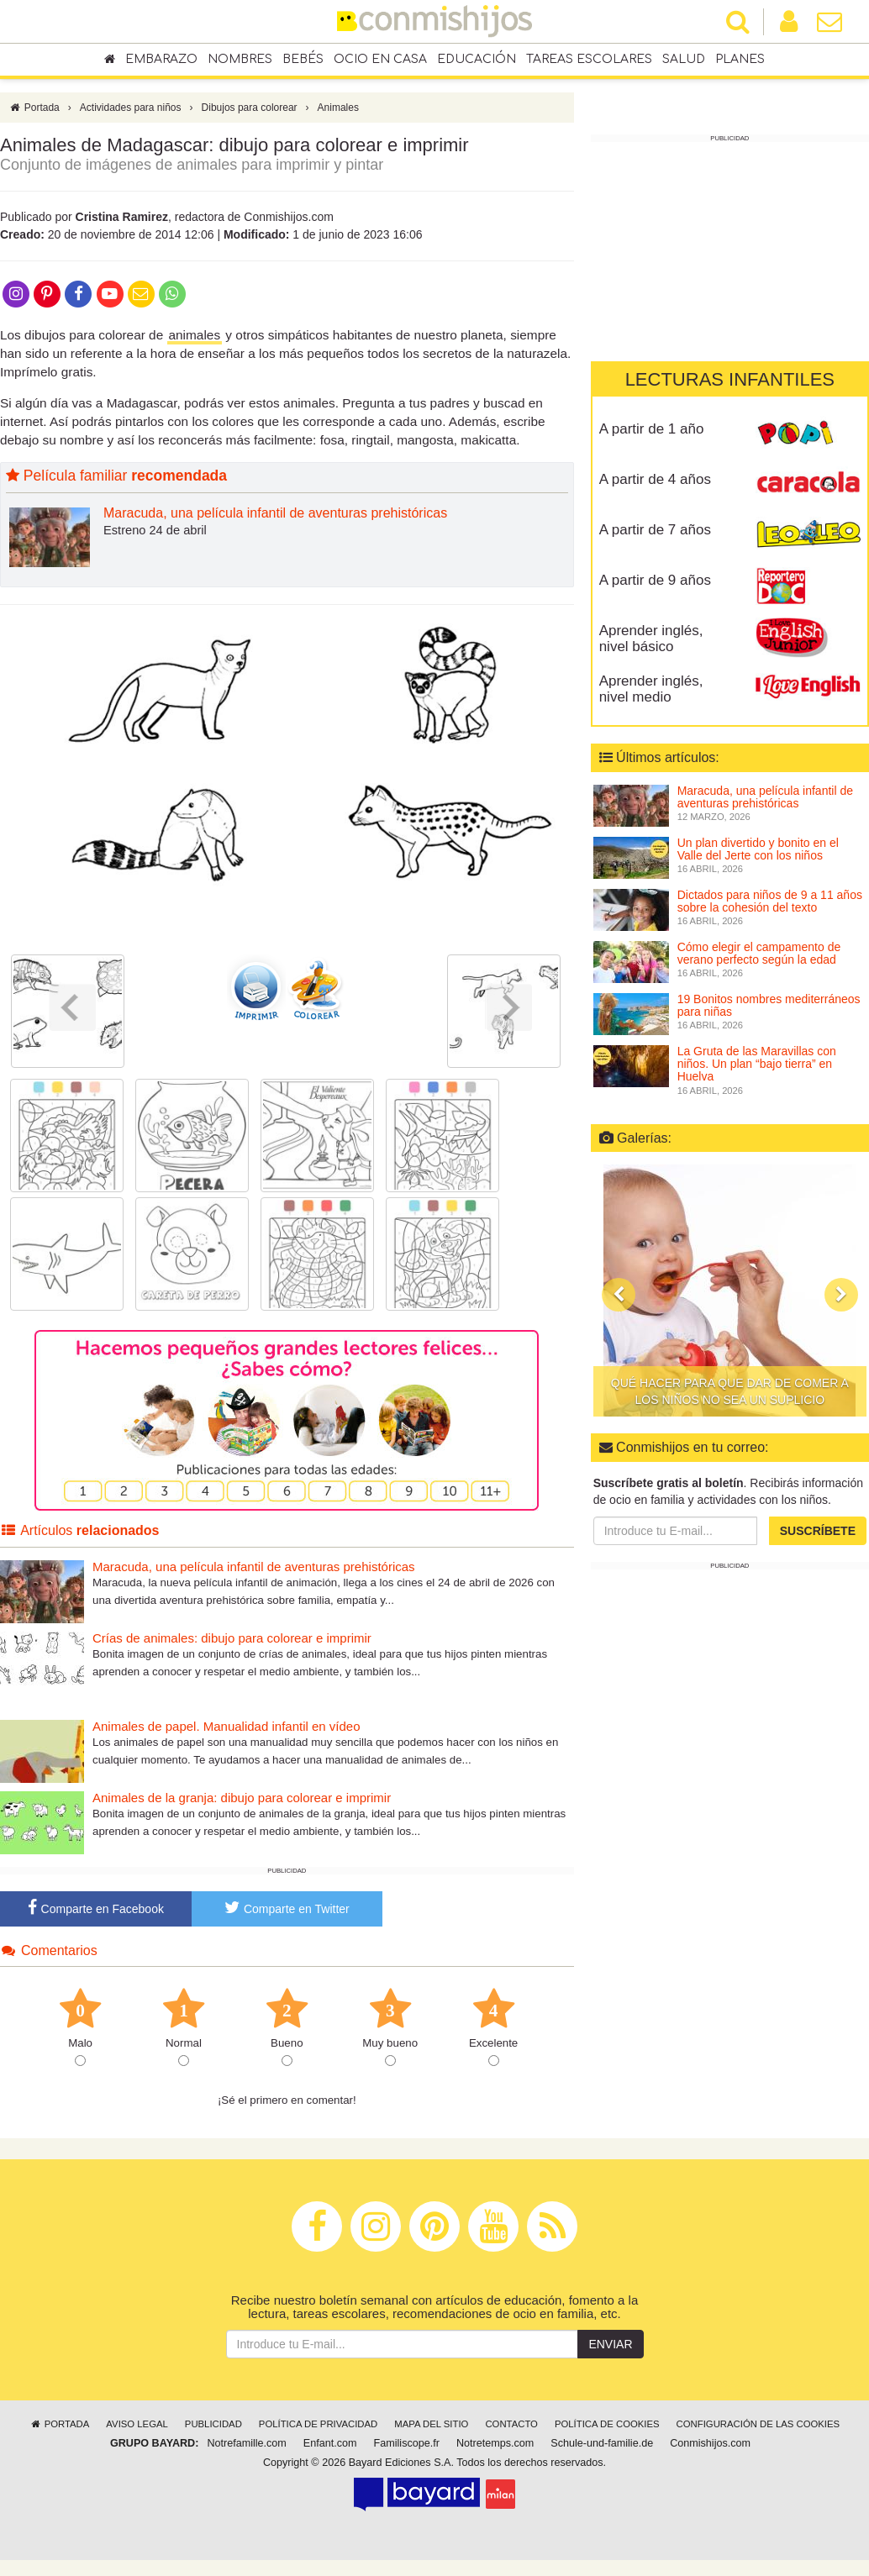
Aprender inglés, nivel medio (651, 689)
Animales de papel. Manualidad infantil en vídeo (226, 1730)
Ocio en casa (380, 60)
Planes (740, 60)
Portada (34, 112)
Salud (683, 60)
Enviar (610, 2348)
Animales (338, 112)
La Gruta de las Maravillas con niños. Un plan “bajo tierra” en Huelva (756, 1064)
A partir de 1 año (651, 429)
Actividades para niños (131, 112)
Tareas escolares (589, 60)
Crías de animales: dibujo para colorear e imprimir (231, 1642)
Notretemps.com (495, 2447)
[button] (618, 1295)
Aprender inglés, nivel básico (651, 639)
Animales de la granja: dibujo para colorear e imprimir (241, 1802)
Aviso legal (136, 2428)
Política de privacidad (318, 2428)
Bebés (303, 60)
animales (195, 339)
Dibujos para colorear (250, 112)
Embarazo (161, 60)
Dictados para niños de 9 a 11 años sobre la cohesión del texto (769, 901)
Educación (476, 60)
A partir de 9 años (655, 580)
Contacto (511, 2428)
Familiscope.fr (407, 2447)
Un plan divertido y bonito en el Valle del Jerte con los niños (758, 849)
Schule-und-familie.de (601, 2447)
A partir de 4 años (655, 479)
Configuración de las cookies (758, 2428)
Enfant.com (330, 2447)
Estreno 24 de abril (155, 534)
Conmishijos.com (710, 2447)
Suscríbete (818, 1531)
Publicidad (213, 2428)
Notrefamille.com (246, 2447)
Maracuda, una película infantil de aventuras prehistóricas (275, 518)
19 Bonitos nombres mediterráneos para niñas (769, 1005)
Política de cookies (607, 2428)
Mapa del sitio (431, 2428)
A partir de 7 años (655, 530)
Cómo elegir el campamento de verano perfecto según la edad (759, 953)
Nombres (240, 60)
